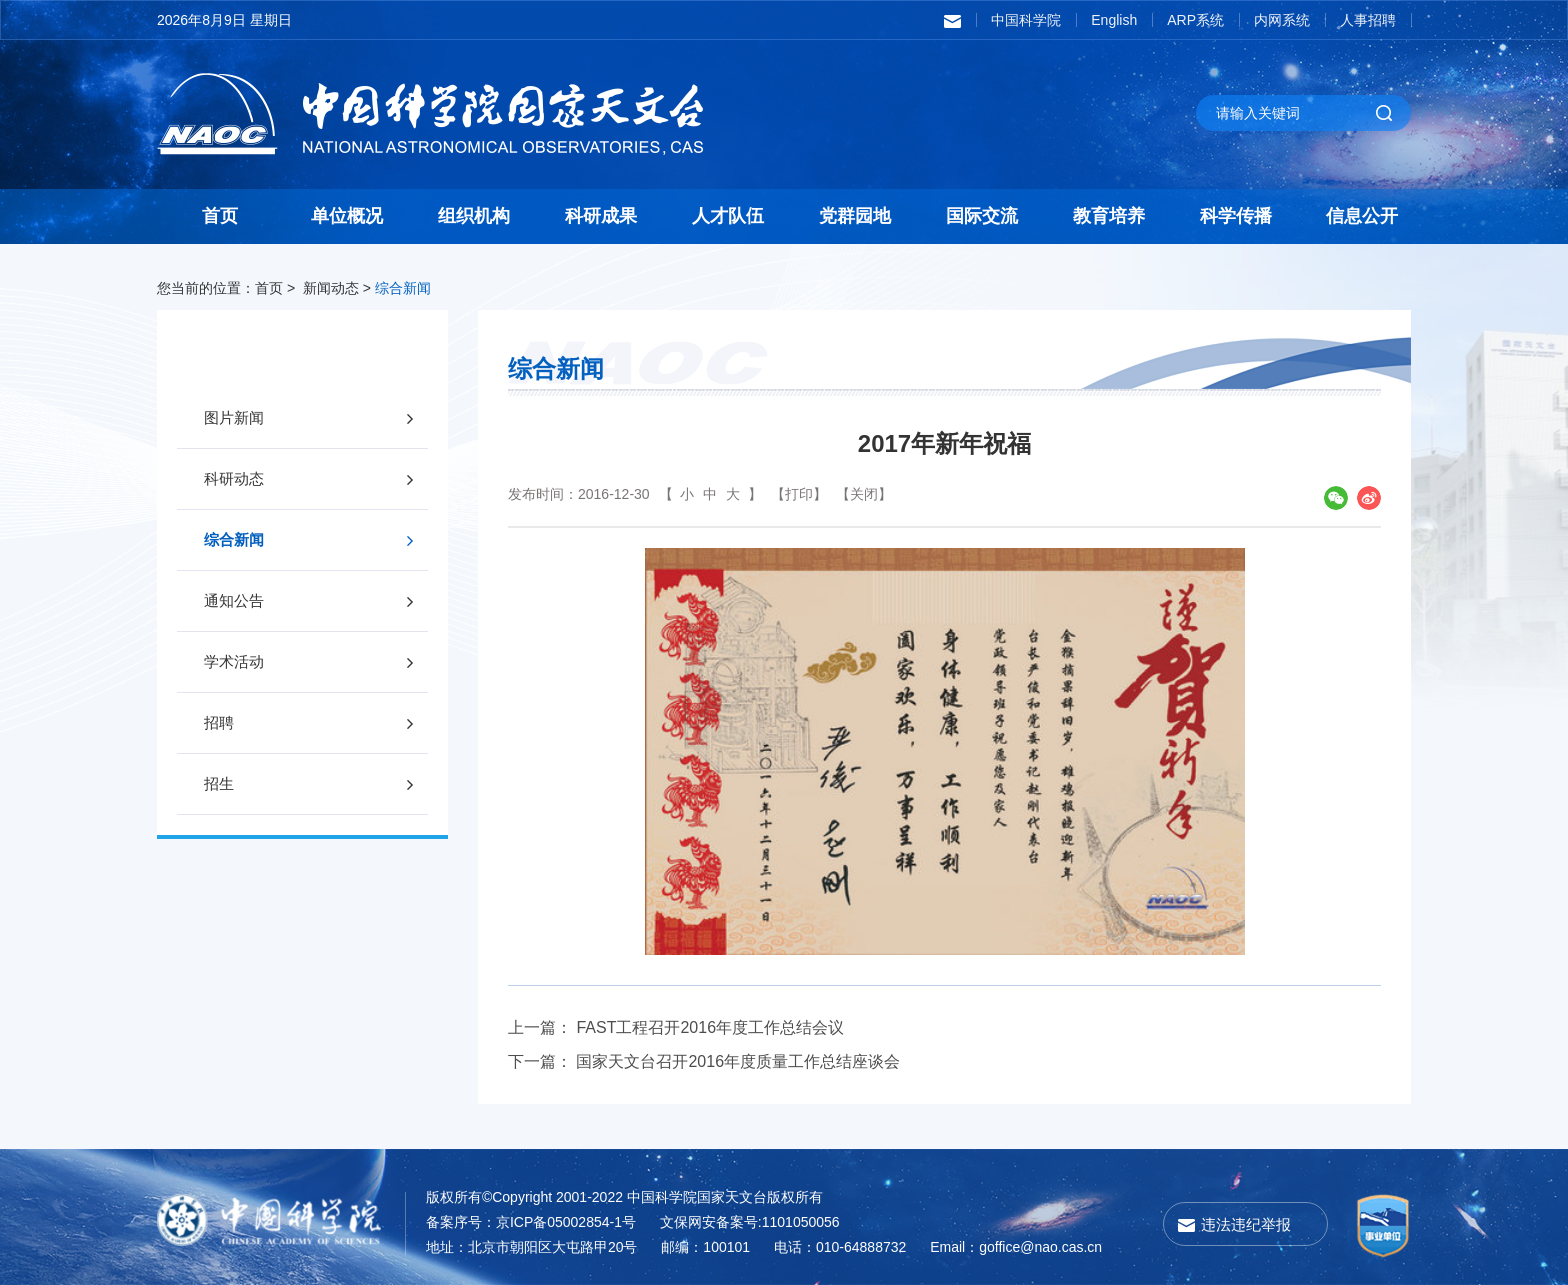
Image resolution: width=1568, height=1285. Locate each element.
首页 (220, 216)
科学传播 (1236, 216)
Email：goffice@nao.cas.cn (1016, 1247)
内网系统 (1282, 20)
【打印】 (799, 494)
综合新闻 (403, 288)
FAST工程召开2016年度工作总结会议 (710, 1027)
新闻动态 (331, 288)
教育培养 (1109, 216)
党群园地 (855, 216)
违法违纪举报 (1246, 1224)
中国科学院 (1026, 20)
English (1114, 20)
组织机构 (474, 216)
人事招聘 (1368, 20)
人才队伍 (728, 216)
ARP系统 (1195, 20)
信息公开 (1362, 216)
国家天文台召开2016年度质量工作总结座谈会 (738, 1061)
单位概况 (347, 216)
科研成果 (601, 216)
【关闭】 (864, 494)
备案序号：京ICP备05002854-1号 (531, 1222)
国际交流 (982, 216)
